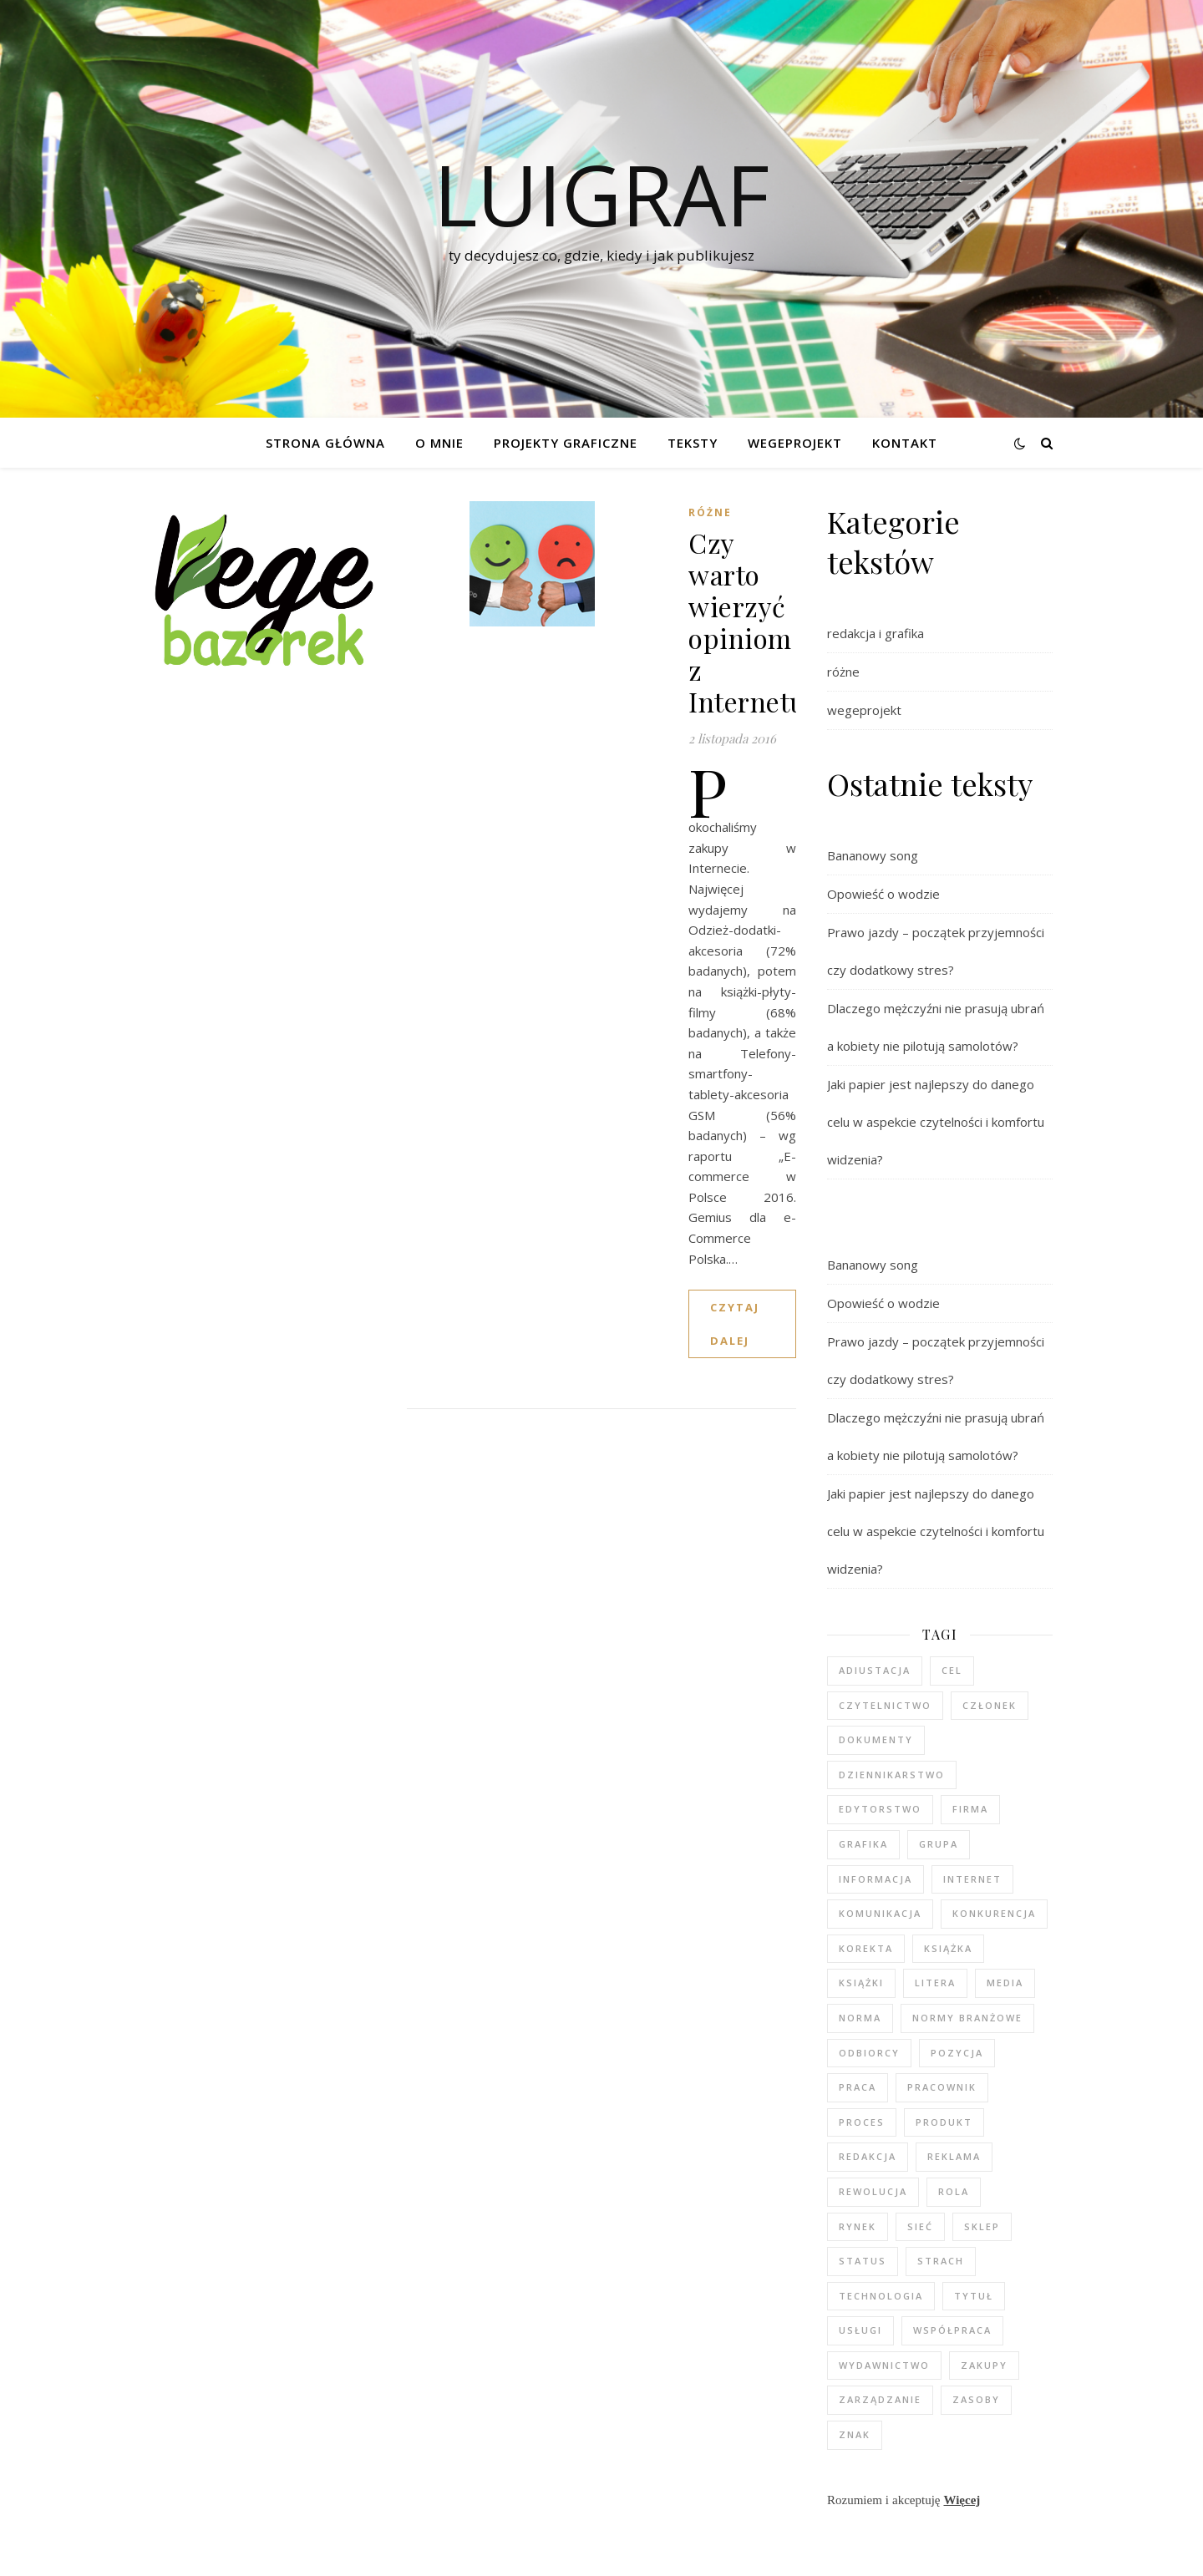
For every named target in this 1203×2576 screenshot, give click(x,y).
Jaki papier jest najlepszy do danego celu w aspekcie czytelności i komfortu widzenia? (935, 1122)
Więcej (961, 2499)
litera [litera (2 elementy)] (935, 1982)
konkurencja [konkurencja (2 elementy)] (994, 1913)
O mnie (439, 442)
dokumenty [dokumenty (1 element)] (876, 1739)
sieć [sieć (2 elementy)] (920, 2226)
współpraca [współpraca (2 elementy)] (952, 2330)
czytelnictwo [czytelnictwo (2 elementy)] (885, 1705)
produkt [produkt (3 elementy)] (944, 2122)
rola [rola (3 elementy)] (953, 2191)
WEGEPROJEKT (795, 442)
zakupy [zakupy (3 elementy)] (984, 2365)
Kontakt (904, 442)
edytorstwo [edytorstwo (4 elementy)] (880, 1809)
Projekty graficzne (565, 442)
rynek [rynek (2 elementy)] (857, 2226)
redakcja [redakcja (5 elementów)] (867, 2156)
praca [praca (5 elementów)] (857, 2087)
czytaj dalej (734, 1324)
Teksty (692, 442)
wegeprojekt (864, 710)
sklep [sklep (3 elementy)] (982, 2226)
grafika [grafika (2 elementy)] (863, 1844)
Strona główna (325, 442)
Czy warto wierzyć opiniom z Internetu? (753, 622)
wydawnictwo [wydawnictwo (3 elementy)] (884, 2365)
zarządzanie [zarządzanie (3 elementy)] (880, 2399)
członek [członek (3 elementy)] (989, 1705)
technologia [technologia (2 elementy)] (881, 2295)
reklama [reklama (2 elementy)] (954, 2156)
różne (710, 512)
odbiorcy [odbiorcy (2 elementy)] (869, 2052)
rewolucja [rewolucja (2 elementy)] (873, 2191)
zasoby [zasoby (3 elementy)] (976, 2399)
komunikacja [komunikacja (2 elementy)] (880, 1913)
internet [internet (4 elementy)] (972, 1879)
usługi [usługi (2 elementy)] (860, 2330)
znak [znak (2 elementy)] (855, 2434)
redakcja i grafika (875, 633)
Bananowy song (872, 855)
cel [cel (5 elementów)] (952, 1670)
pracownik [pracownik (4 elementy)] (942, 2087)
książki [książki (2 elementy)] (861, 1982)
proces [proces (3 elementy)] (862, 2122)
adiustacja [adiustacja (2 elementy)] (875, 1670)
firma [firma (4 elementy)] (970, 1809)
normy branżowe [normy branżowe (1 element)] (967, 2017)
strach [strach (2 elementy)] (940, 2260)
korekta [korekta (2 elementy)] (866, 1948)
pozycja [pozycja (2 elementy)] (957, 2052)
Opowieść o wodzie (883, 893)
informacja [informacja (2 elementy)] (875, 1879)
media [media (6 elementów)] (1005, 1982)
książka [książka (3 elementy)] (948, 1948)
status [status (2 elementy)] (862, 2260)
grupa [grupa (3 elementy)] (938, 1844)
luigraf (601, 194)
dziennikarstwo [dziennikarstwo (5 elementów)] (892, 1774)
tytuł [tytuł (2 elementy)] (973, 2295)
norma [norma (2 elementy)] (860, 2017)
